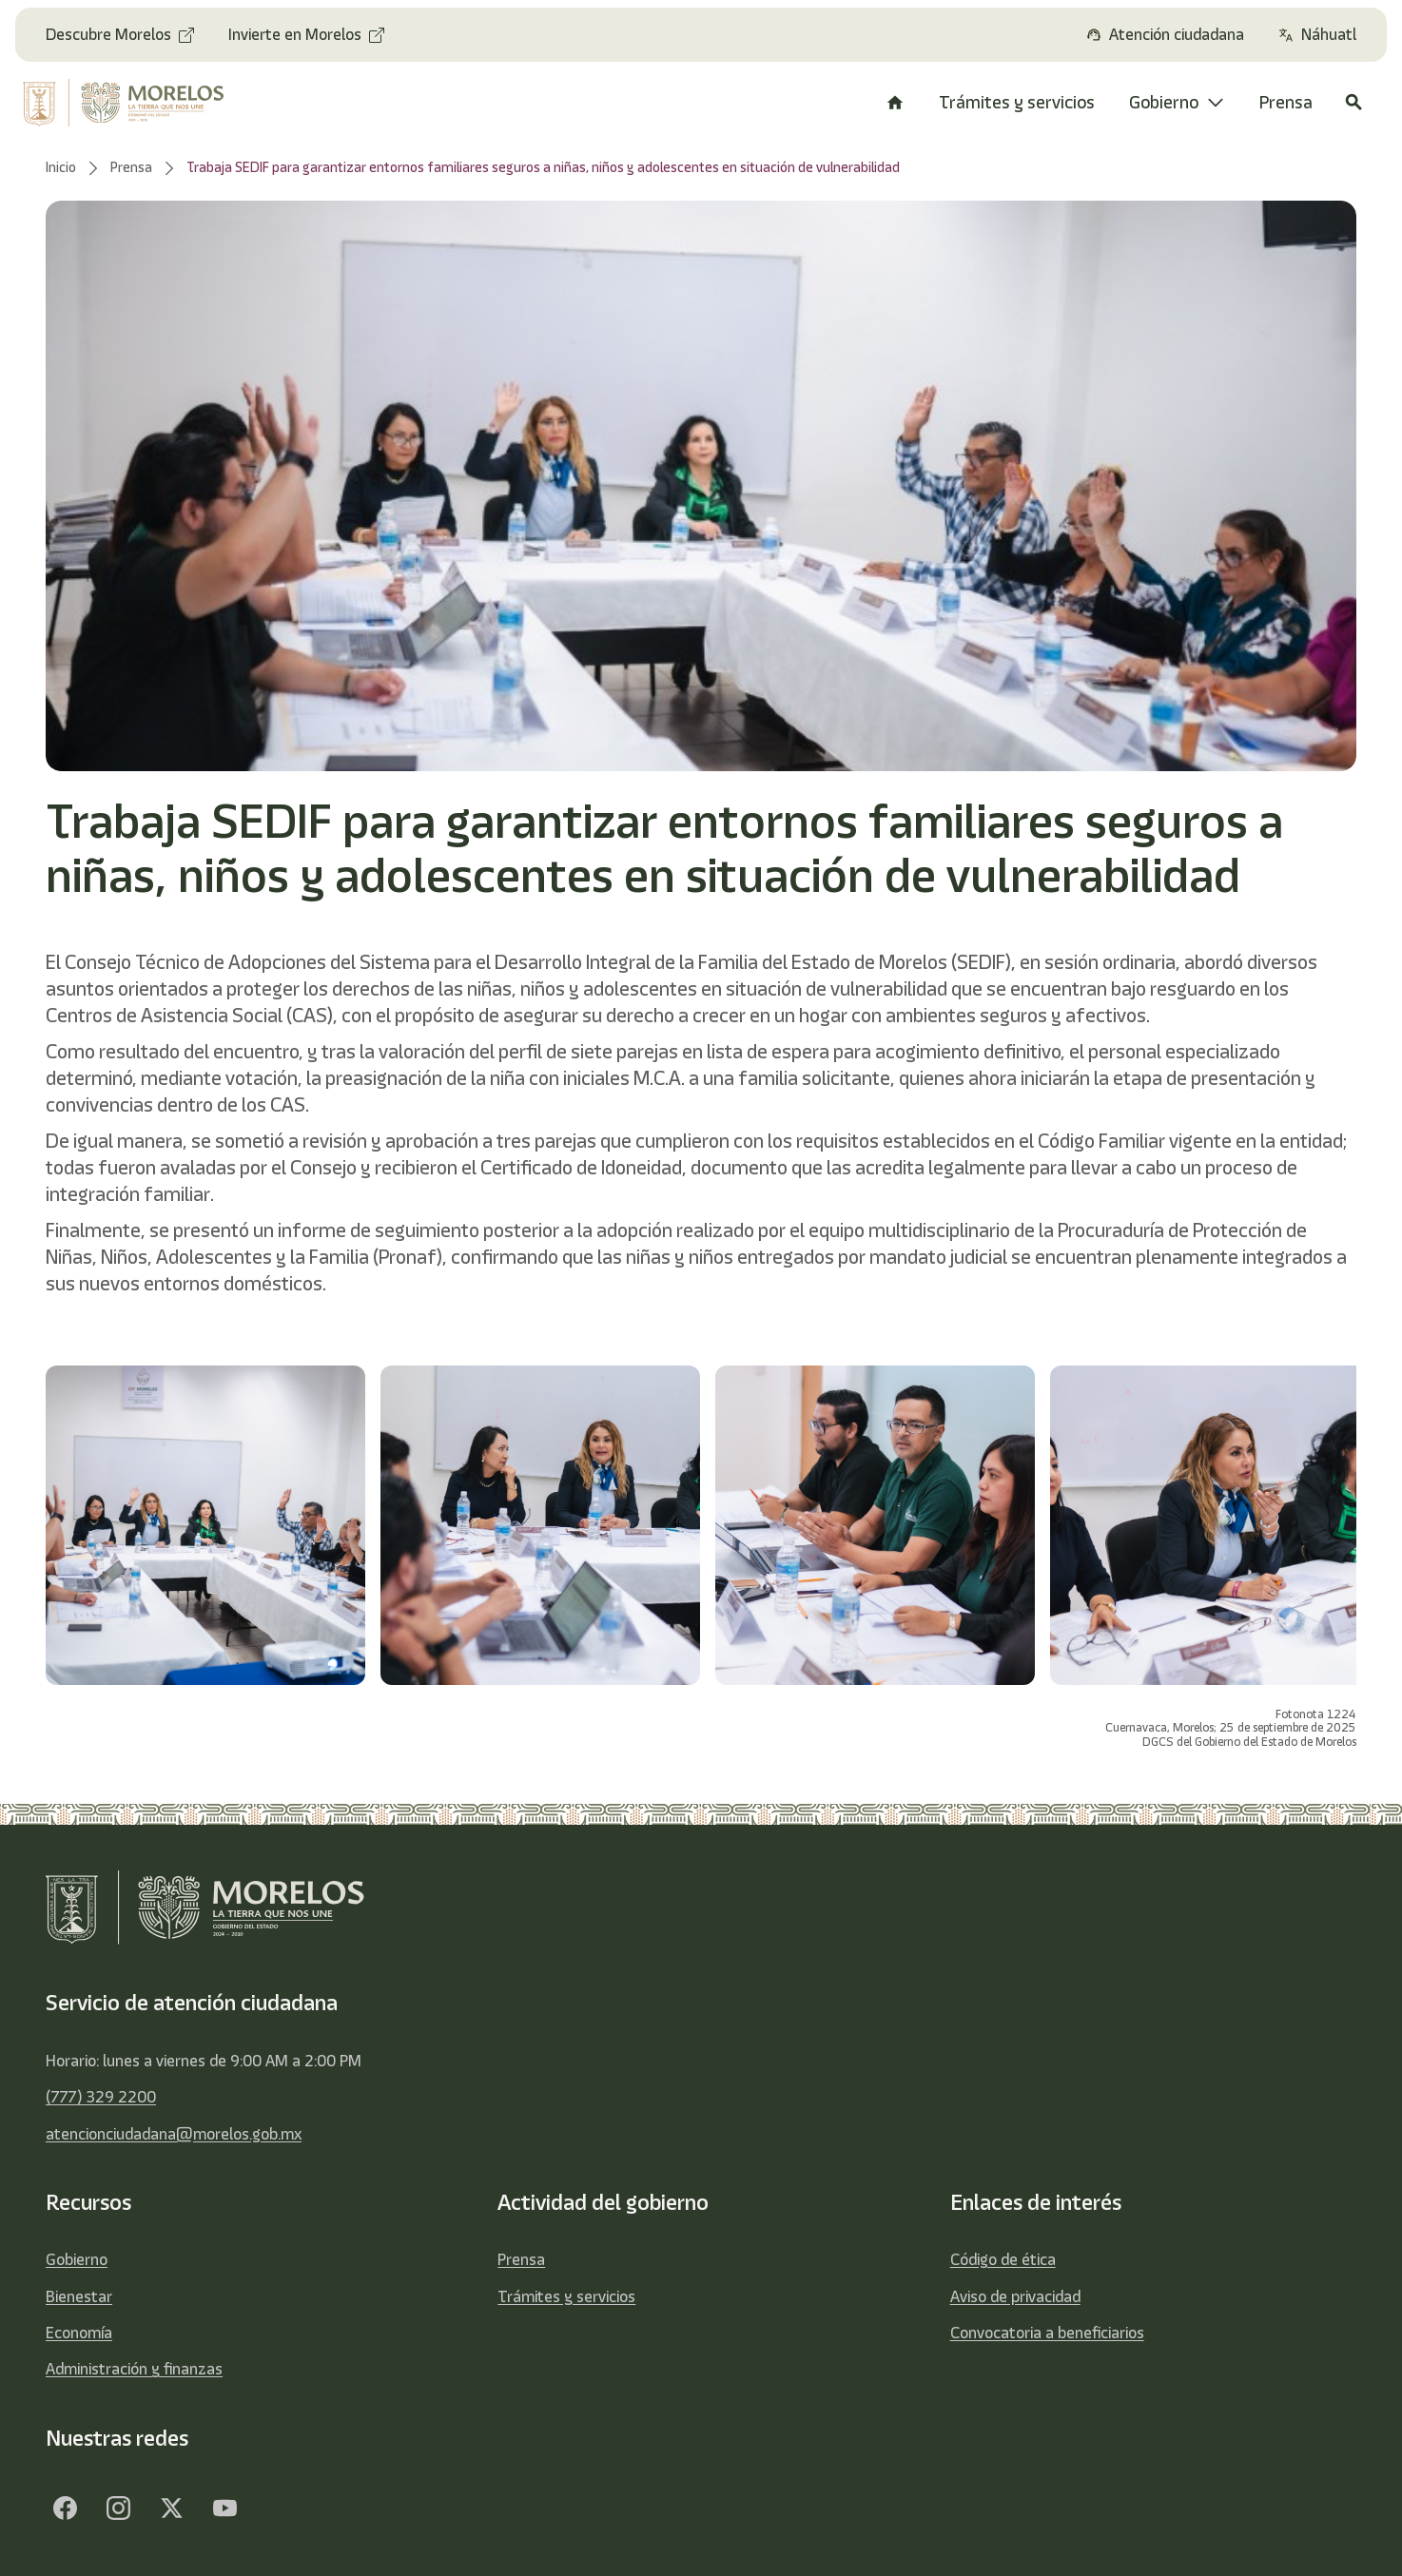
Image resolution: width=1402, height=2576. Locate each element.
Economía (79, 2332)
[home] (136, 102)
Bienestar (79, 2296)
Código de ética (1003, 2259)
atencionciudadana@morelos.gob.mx (174, 2133)
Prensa (521, 2259)
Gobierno (76, 2259)
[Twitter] (171, 2508)
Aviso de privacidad (1015, 2296)
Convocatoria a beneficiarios (1047, 2332)
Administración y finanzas (134, 2368)
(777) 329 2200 (101, 2096)
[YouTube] (224, 2508)
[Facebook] (65, 2508)
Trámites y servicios (566, 2296)
